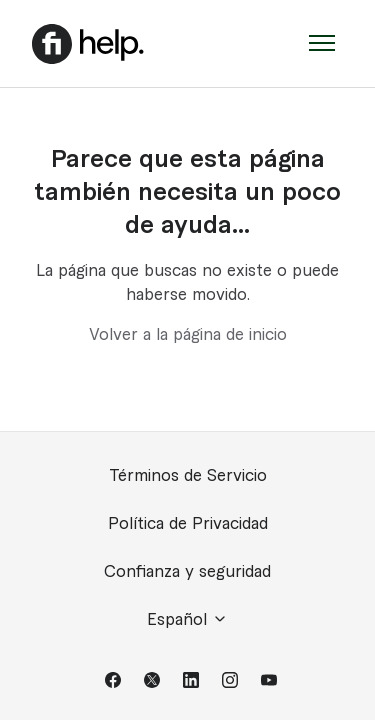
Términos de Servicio (188, 476)
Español (187, 619)
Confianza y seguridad (187, 572)
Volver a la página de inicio (188, 335)
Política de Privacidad (188, 524)
